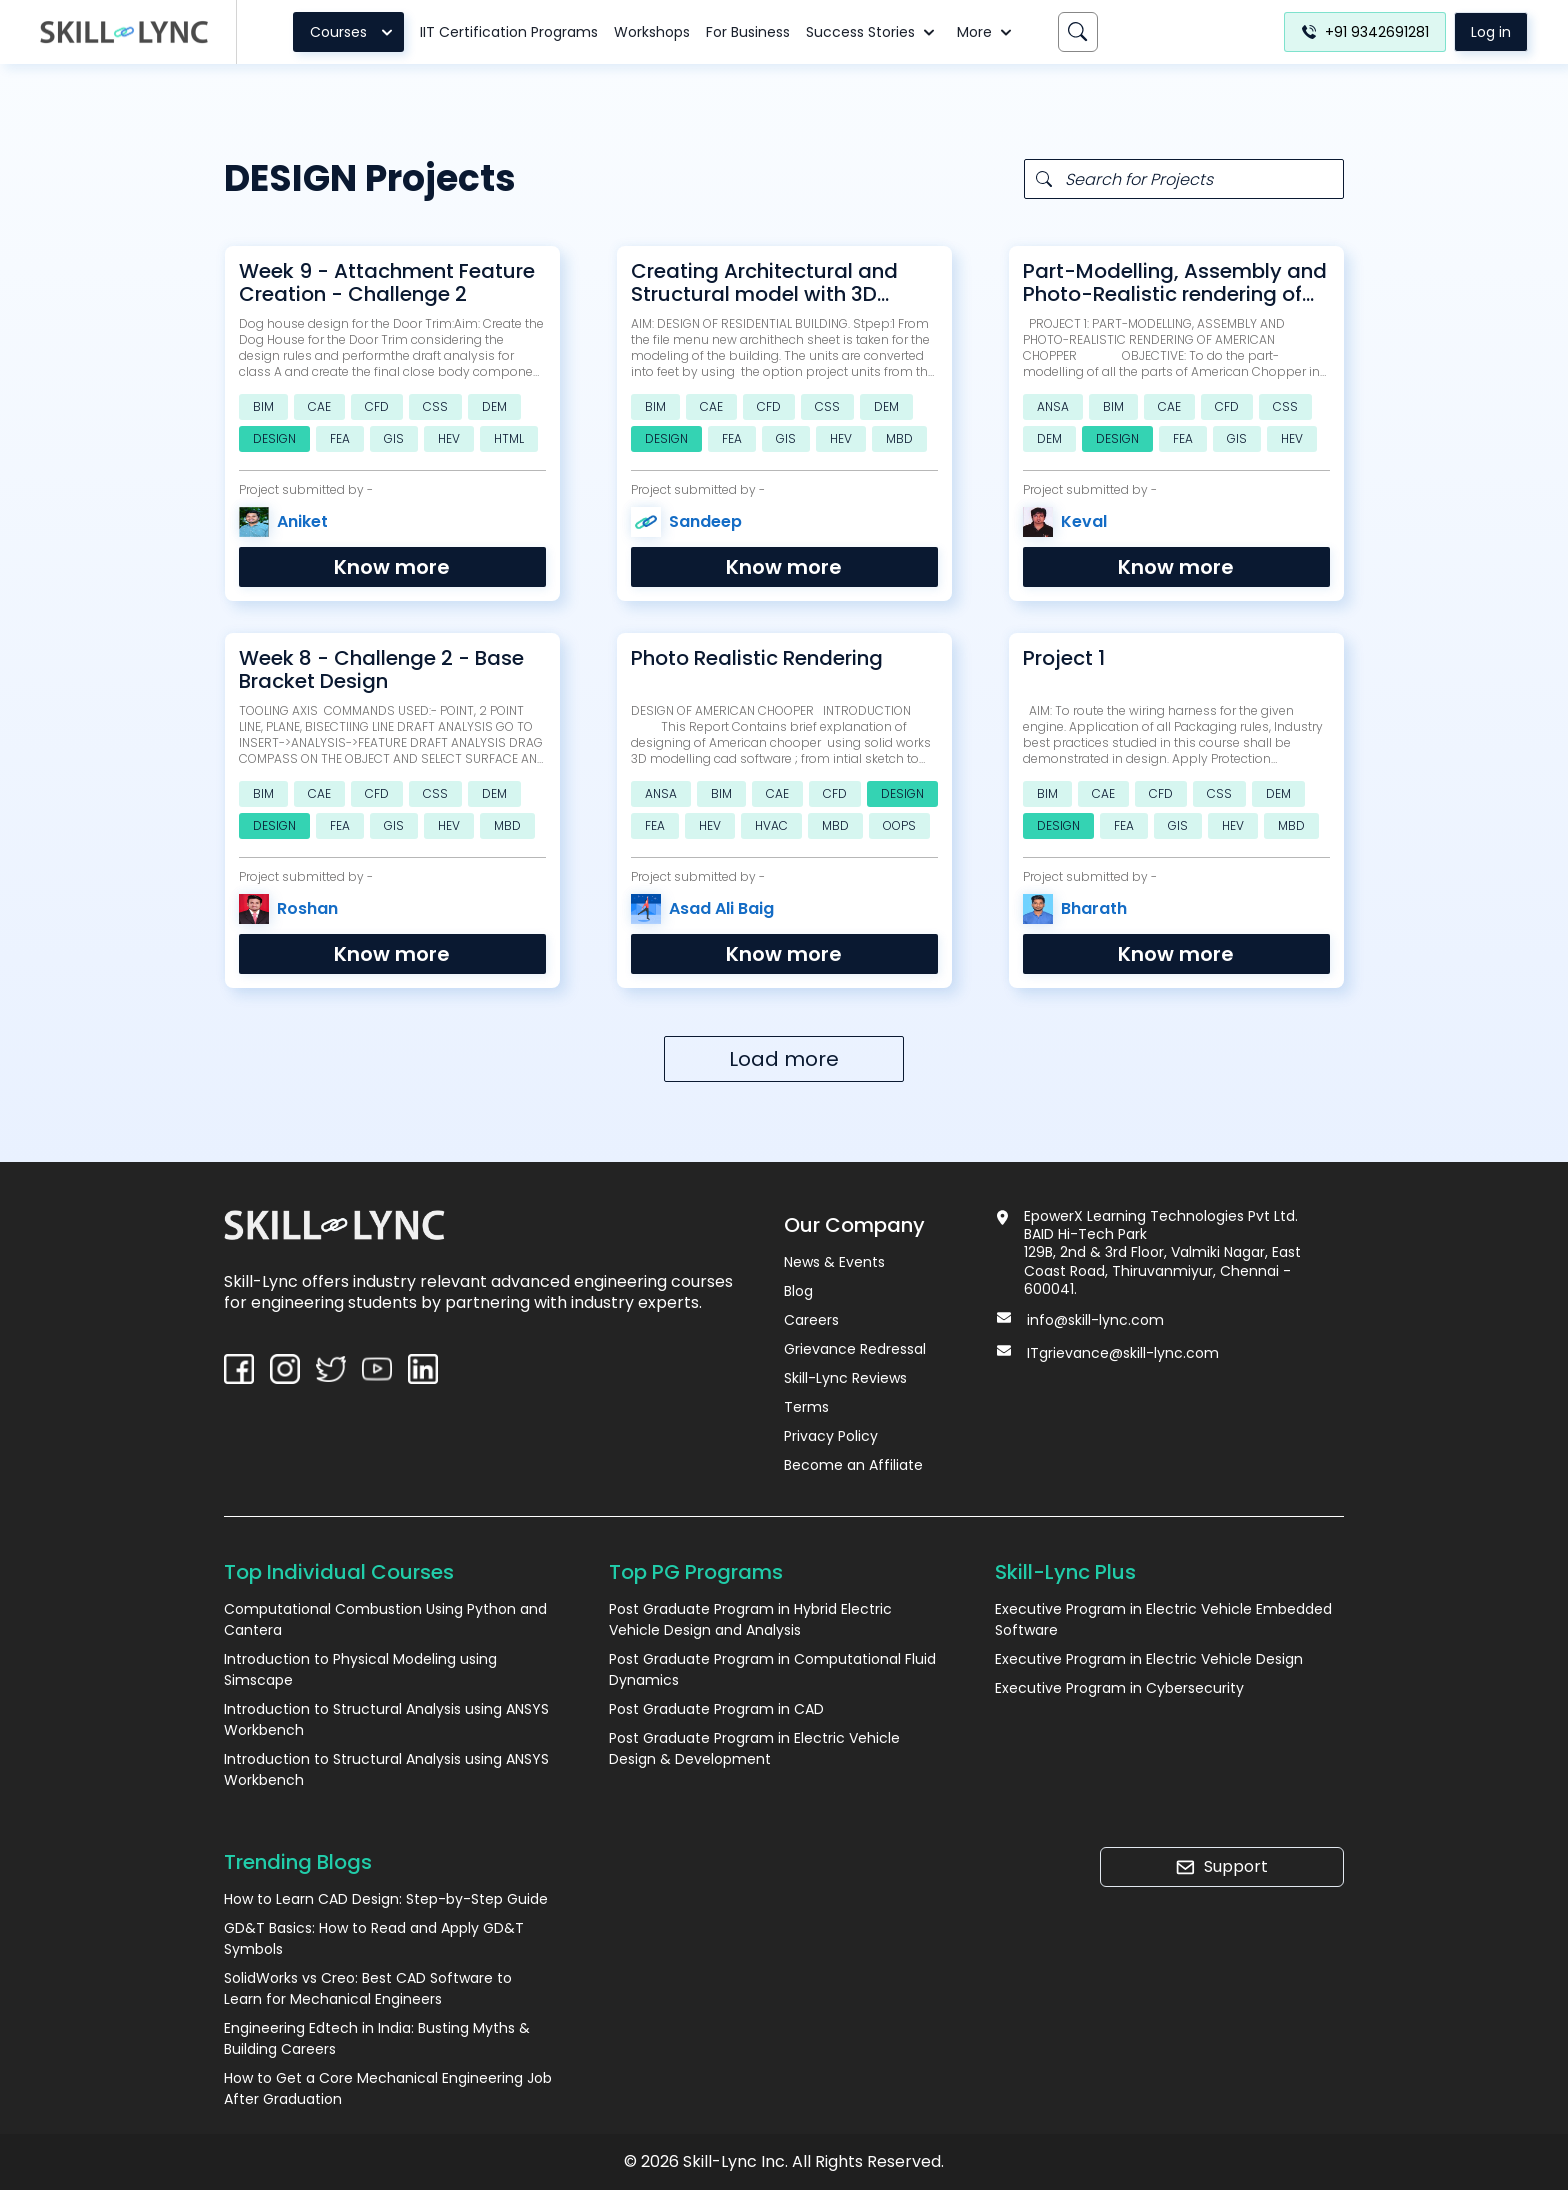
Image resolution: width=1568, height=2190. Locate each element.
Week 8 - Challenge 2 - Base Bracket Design (381, 670)
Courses (354, 32)
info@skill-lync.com (1095, 1320)
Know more (392, 567)
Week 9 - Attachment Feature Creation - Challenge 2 (387, 283)
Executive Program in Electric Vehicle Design (1149, 1659)
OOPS (899, 825)
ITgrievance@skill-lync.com (1123, 1353)
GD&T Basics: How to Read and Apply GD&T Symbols (374, 1938)
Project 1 (1064, 658)
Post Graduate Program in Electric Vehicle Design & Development (754, 1748)
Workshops (652, 32)
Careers (811, 1320)
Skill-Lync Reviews (845, 1378)
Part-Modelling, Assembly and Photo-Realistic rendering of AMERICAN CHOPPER (1175, 283)
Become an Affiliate (853, 1465)
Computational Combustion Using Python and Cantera (385, 1619)
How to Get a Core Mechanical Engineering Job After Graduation (388, 2088)
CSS (435, 406)
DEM (494, 406)
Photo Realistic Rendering (757, 658)
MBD (899, 438)
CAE (319, 406)
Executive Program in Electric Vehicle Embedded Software (1163, 1619)
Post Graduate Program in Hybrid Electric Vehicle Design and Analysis (750, 1619)
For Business (748, 32)
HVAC (771, 825)
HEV (449, 438)
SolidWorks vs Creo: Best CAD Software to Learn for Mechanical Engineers (368, 1988)
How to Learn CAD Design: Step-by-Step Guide (386, 1899)
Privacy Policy (831, 1436)
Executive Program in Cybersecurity (1119, 1688)
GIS (394, 438)
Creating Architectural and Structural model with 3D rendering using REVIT (764, 283)
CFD (377, 406)
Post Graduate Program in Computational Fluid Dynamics (772, 1669)
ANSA (1053, 406)
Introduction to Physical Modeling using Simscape (360, 1669)
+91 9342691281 (1365, 32)
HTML (509, 438)
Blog (798, 1291)
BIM (263, 406)
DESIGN (274, 438)
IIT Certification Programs (509, 32)
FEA (340, 438)
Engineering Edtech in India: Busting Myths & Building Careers (377, 2038)
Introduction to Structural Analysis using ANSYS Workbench (386, 1719)
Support (1221, 1866)
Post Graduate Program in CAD (716, 1709)
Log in (1491, 32)
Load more (784, 1059)
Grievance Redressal (855, 1349)
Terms (806, 1407)
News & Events (834, 1262)
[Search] (1078, 32)
